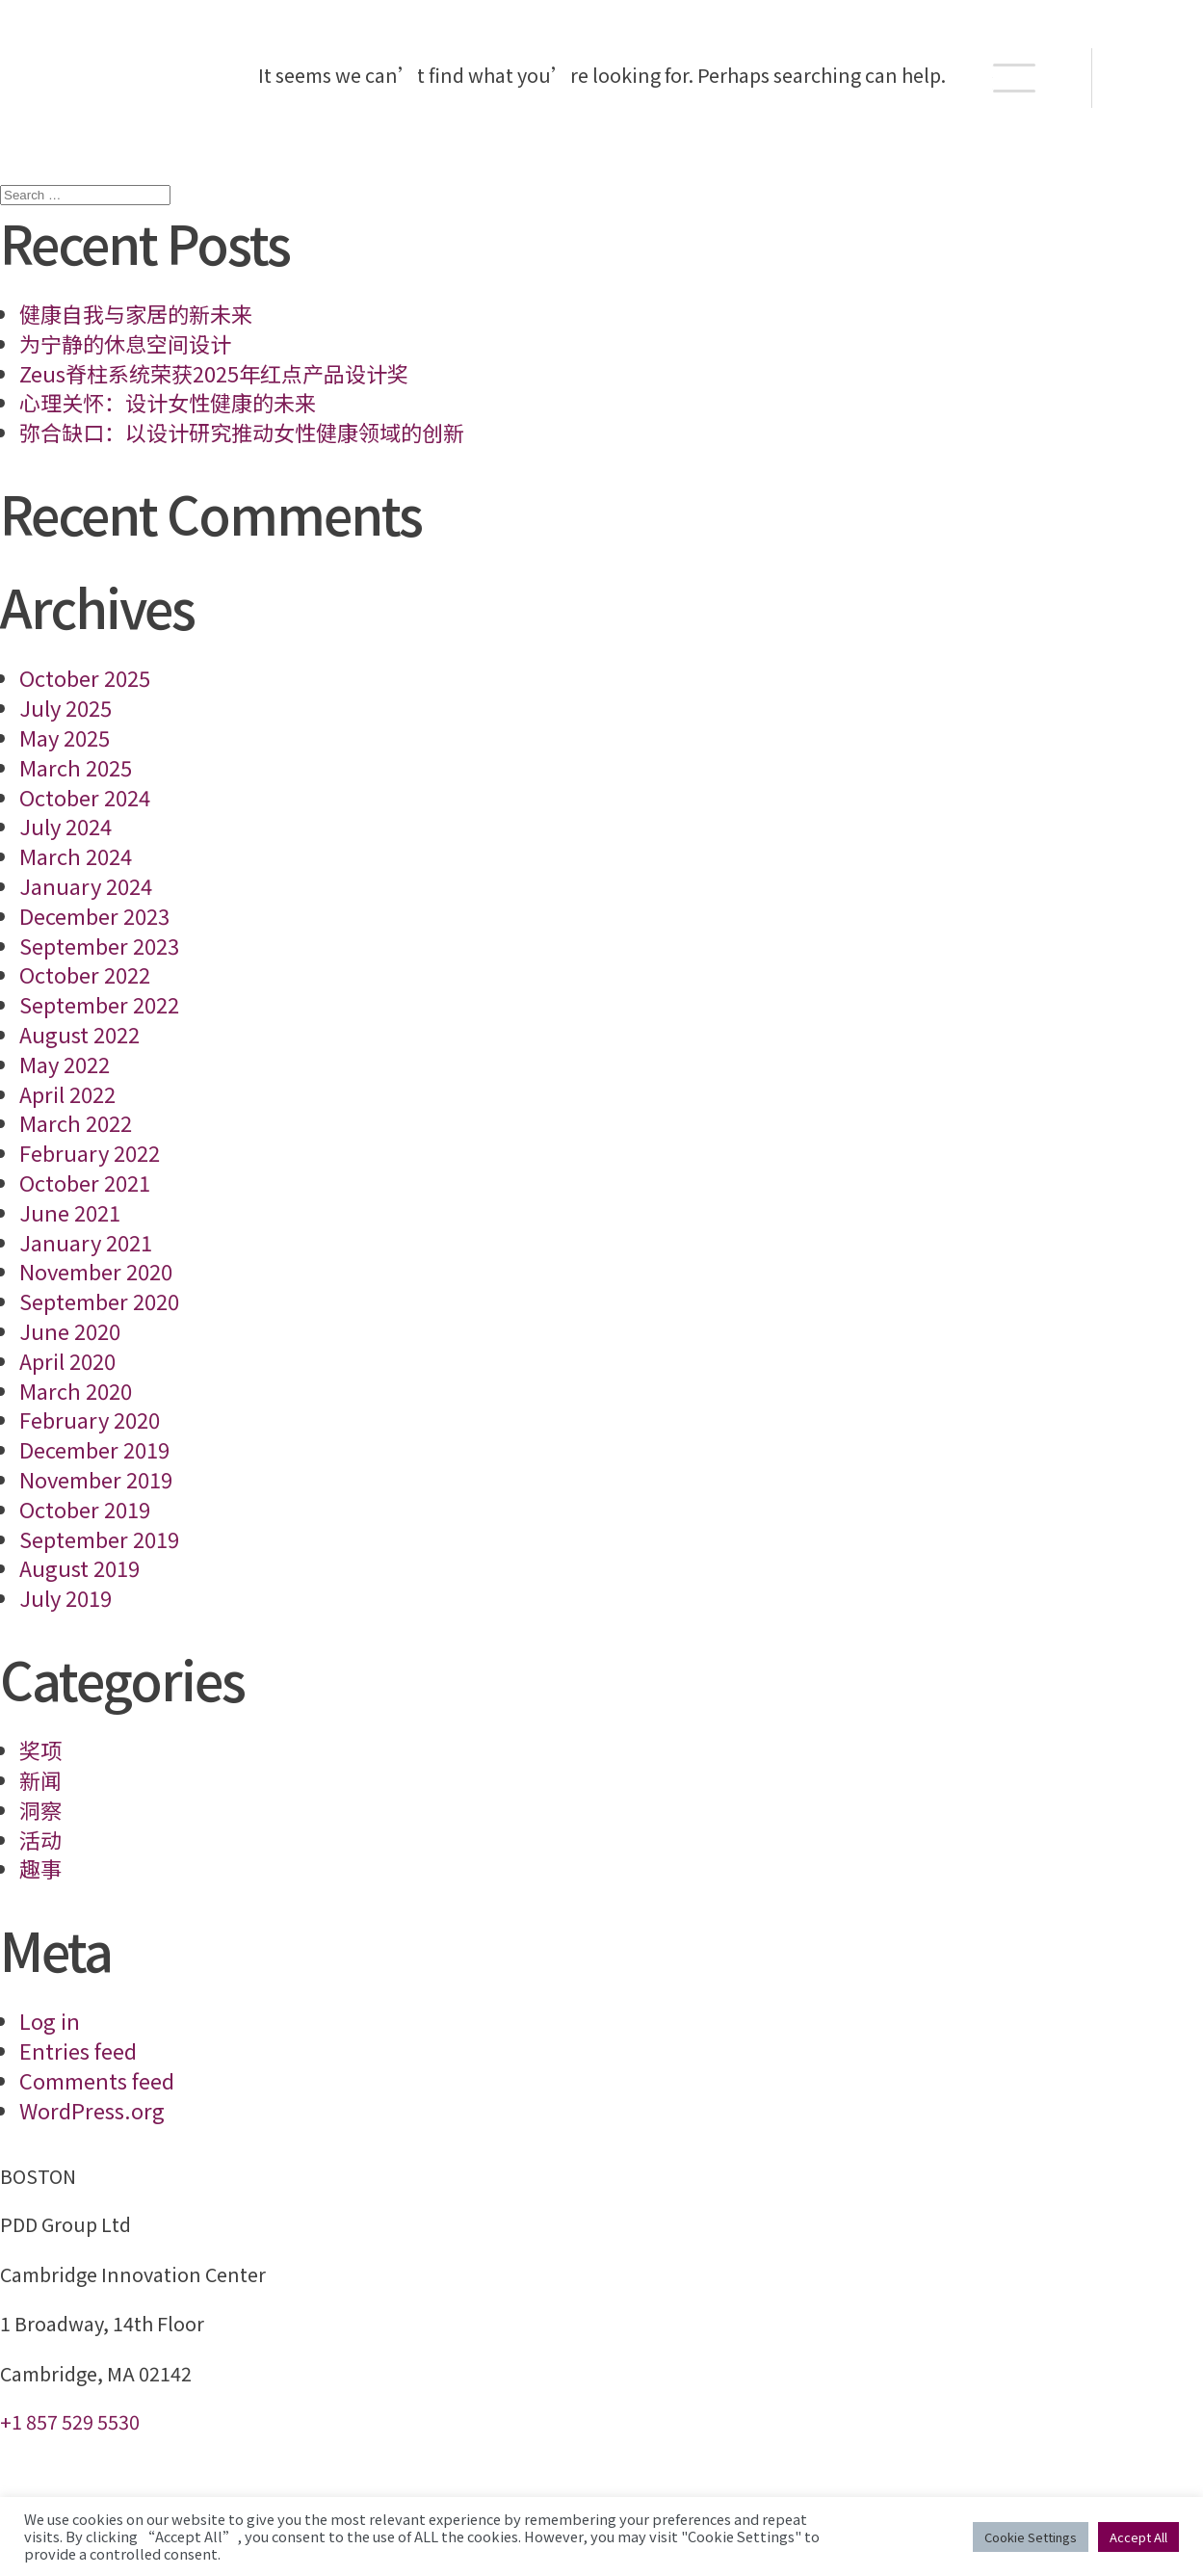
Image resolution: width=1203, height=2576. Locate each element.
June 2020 (69, 1330)
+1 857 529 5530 (70, 2421)
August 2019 (79, 1567)
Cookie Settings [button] (1030, 2537)
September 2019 (99, 1538)
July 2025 (65, 707)
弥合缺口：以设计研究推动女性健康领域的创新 (241, 431)
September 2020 (99, 1300)
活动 (40, 1839)
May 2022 (64, 1063)
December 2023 (94, 915)
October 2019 (84, 1508)
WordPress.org (92, 2109)
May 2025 (64, 737)
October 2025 (84, 677)
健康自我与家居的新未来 (135, 313)
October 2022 (84, 974)
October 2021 (84, 1182)
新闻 (40, 1779)
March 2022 (75, 1122)
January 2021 (85, 1241)
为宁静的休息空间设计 (125, 343)
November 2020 (95, 1270)
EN (1149, 78)
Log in (49, 2020)
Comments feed (96, 2079)
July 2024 (65, 825)
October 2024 (84, 796)
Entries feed (78, 2050)
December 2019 (94, 1448)
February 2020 (89, 1419)
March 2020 (75, 1390)
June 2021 (69, 1211)
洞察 (40, 1809)
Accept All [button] (1138, 2537)
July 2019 (65, 1597)
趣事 (40, 1868)
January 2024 (85, 885)
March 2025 (75, 766)
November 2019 (95, 1478)
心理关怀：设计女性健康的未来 (167, 401)
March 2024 (75, 855)
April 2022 (67, 1093)
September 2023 (99, 945)
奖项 (40, 1749)
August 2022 (79, 1033)
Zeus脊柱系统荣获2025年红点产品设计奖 (213, 372)
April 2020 (67, 1360)
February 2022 (89, 1152)
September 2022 (99, 1003)
